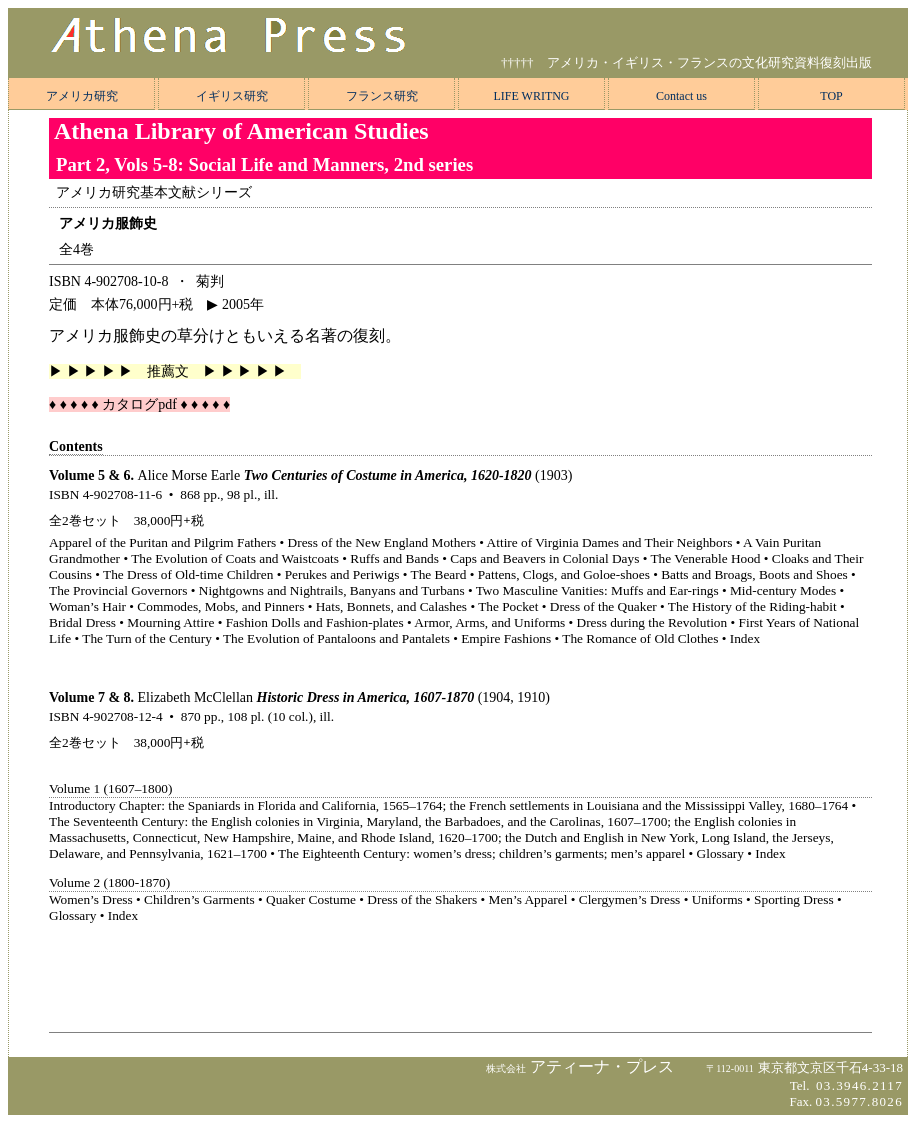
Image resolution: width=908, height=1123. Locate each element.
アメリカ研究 (82, 96)
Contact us (681, 96)
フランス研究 (382, 96)
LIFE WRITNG (531, 96)
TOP (831, 96)
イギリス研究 (232, 96)
